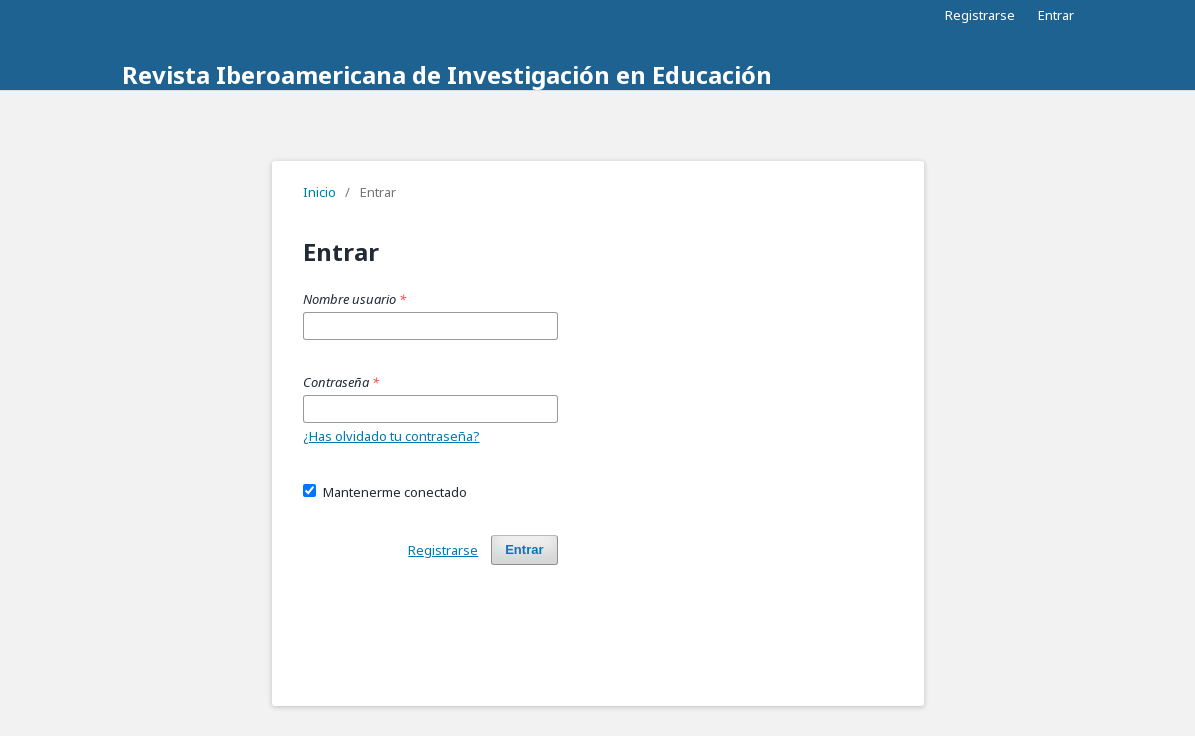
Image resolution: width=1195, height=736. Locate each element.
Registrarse (980, 15)
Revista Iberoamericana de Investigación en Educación (447, 74)
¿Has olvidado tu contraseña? (391, 436)
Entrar (1056, 15)
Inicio (319, 192)
